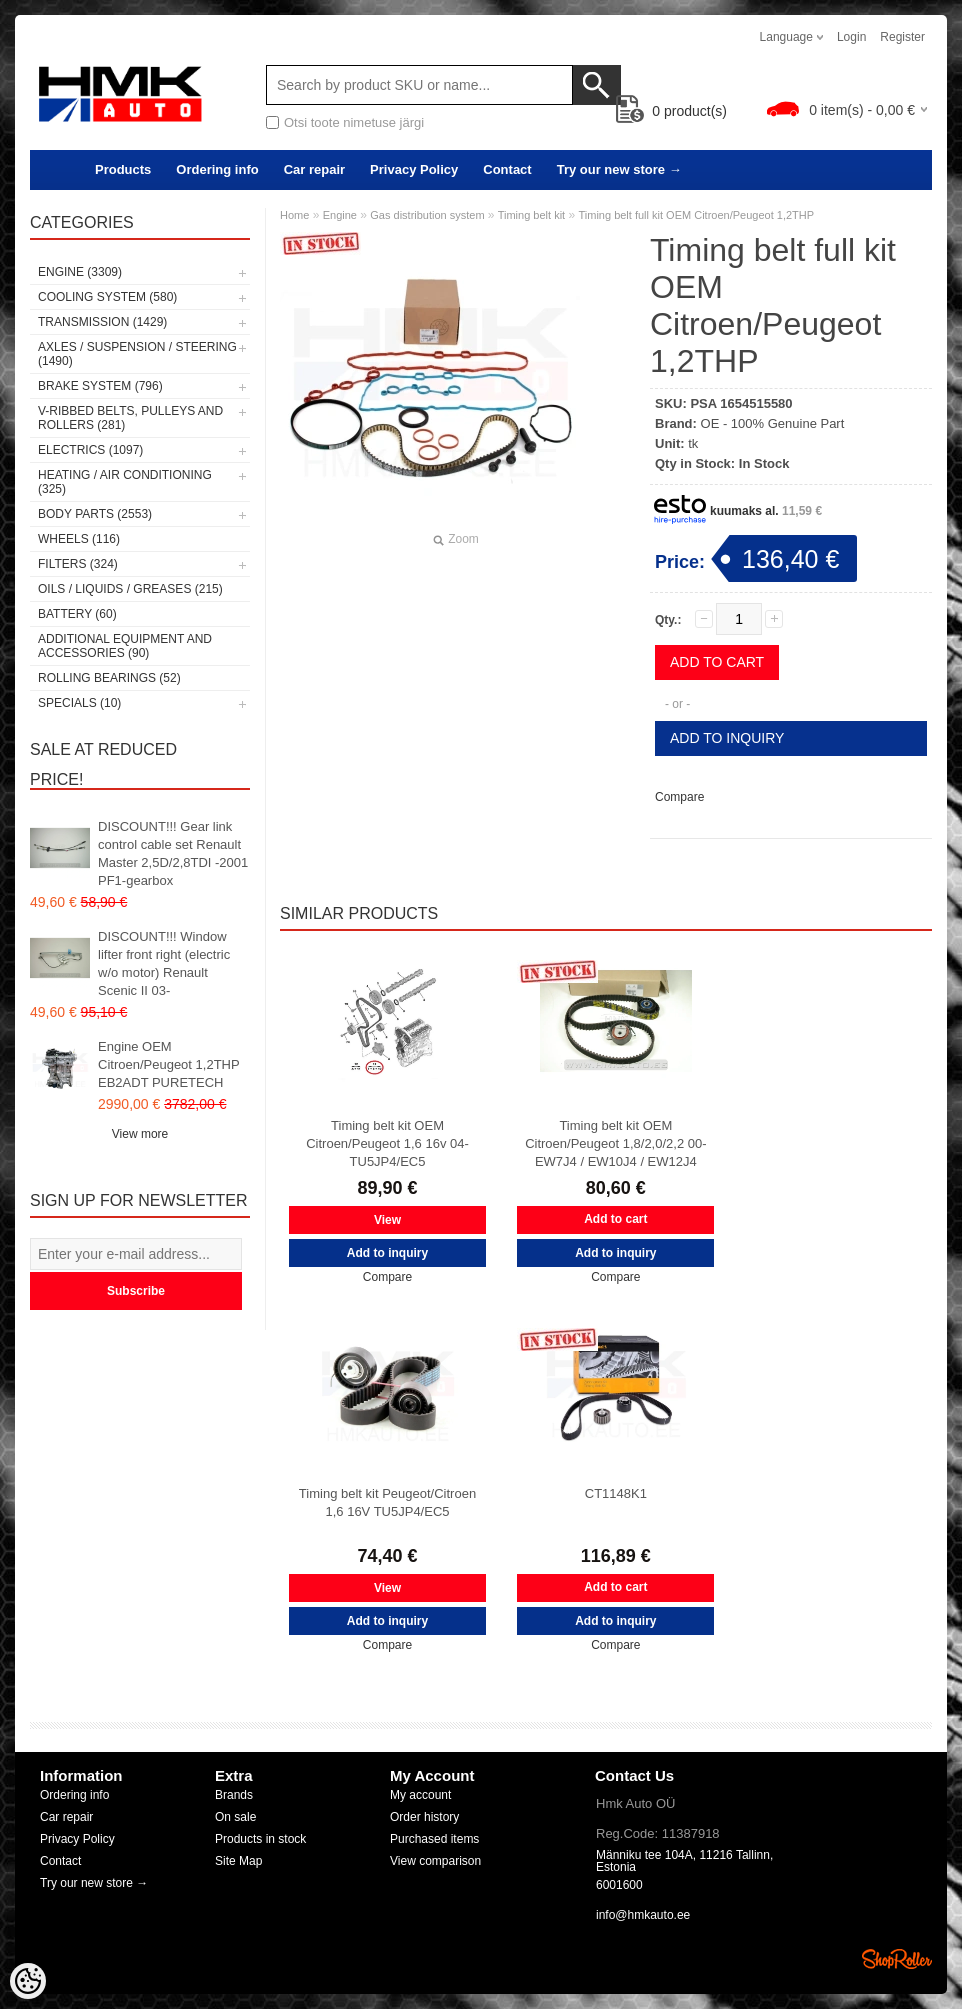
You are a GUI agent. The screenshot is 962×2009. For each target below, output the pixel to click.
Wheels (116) (79, 539)
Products (123, 169)
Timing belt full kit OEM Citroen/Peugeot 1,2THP (696, 215)
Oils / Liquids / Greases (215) (130, 589)
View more (140, 1134)
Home (294, 215)
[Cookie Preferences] (28, 1981)
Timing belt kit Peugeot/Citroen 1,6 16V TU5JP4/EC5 (387, 1502)
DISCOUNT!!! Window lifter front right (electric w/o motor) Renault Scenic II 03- (164, 963)
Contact (507, 169)
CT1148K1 (616, 1493)
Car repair (314, 169)
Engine (340, 215)
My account (420, 1795)
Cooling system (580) (107, 297)
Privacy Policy (414, 169)
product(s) (671, 111)
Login (851, 37)
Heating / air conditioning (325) (125, 482)
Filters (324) (78, 564)
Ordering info (217, 169)
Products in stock (260, 1839)
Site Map (238, 1861)
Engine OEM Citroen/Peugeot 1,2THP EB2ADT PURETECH (168, 1064)
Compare (679, 797)
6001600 (619, 1885)
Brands (234, 1795)
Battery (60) (77, 614)
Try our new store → (619, 169)
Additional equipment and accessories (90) (125, 646)
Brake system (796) (100, 386)
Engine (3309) (80, 272)
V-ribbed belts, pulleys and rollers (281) (130, 418)
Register (902, 37)
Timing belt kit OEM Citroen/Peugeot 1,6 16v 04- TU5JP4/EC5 (387, 1143)
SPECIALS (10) (79, 703)
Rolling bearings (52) (109, 678)
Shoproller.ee (897, 1959)
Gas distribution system (428, 215)
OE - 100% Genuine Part (773, 423)
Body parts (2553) (95, 514)
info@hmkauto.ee (643, 1915)
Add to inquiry (727, 738)
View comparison (435, 1861)
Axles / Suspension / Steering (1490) (137, 354)
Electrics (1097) (90, 450)
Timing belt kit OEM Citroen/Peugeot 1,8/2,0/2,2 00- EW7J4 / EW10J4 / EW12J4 (615, 1143)
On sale (235, 1817)
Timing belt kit (531, 215)
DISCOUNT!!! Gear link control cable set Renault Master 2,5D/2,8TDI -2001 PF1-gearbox (173, 853)
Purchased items (434, 1839)
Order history (424, 1817)
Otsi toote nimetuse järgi (354, 122)
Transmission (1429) (102, 322)
